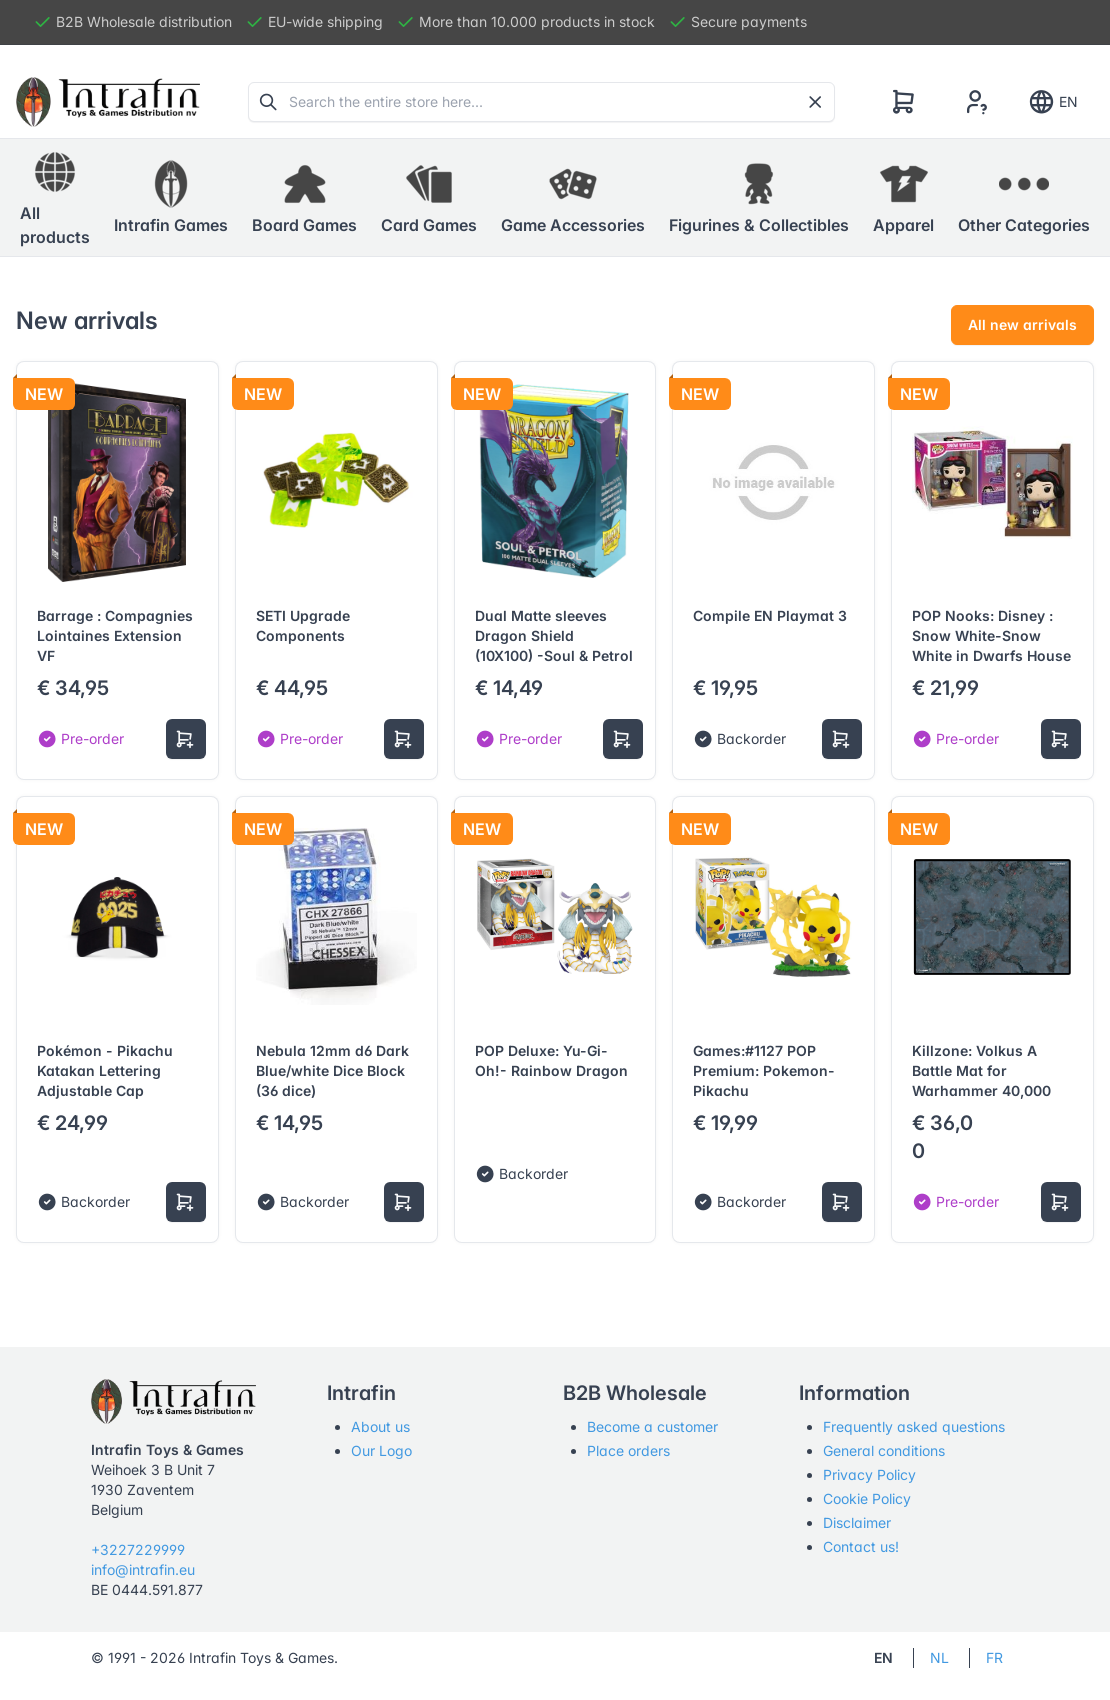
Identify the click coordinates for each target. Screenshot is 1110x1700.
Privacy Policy (869, 1474)
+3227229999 (138, 1549)
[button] (171, 198)
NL (939, 1657)
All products (55, 197)
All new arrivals (1022, 324)
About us (380, 1426)
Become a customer (652, 1426)
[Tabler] (108, 102)
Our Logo (381, 1450)
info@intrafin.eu (143, 1569)
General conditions (884, 1450)
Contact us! (861, 1546)
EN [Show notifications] (1052, 102)
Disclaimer (857, 1522)
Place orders (628, 1450)
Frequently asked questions (914, 1426)
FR (994, 1657)
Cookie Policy (867, 1498)
